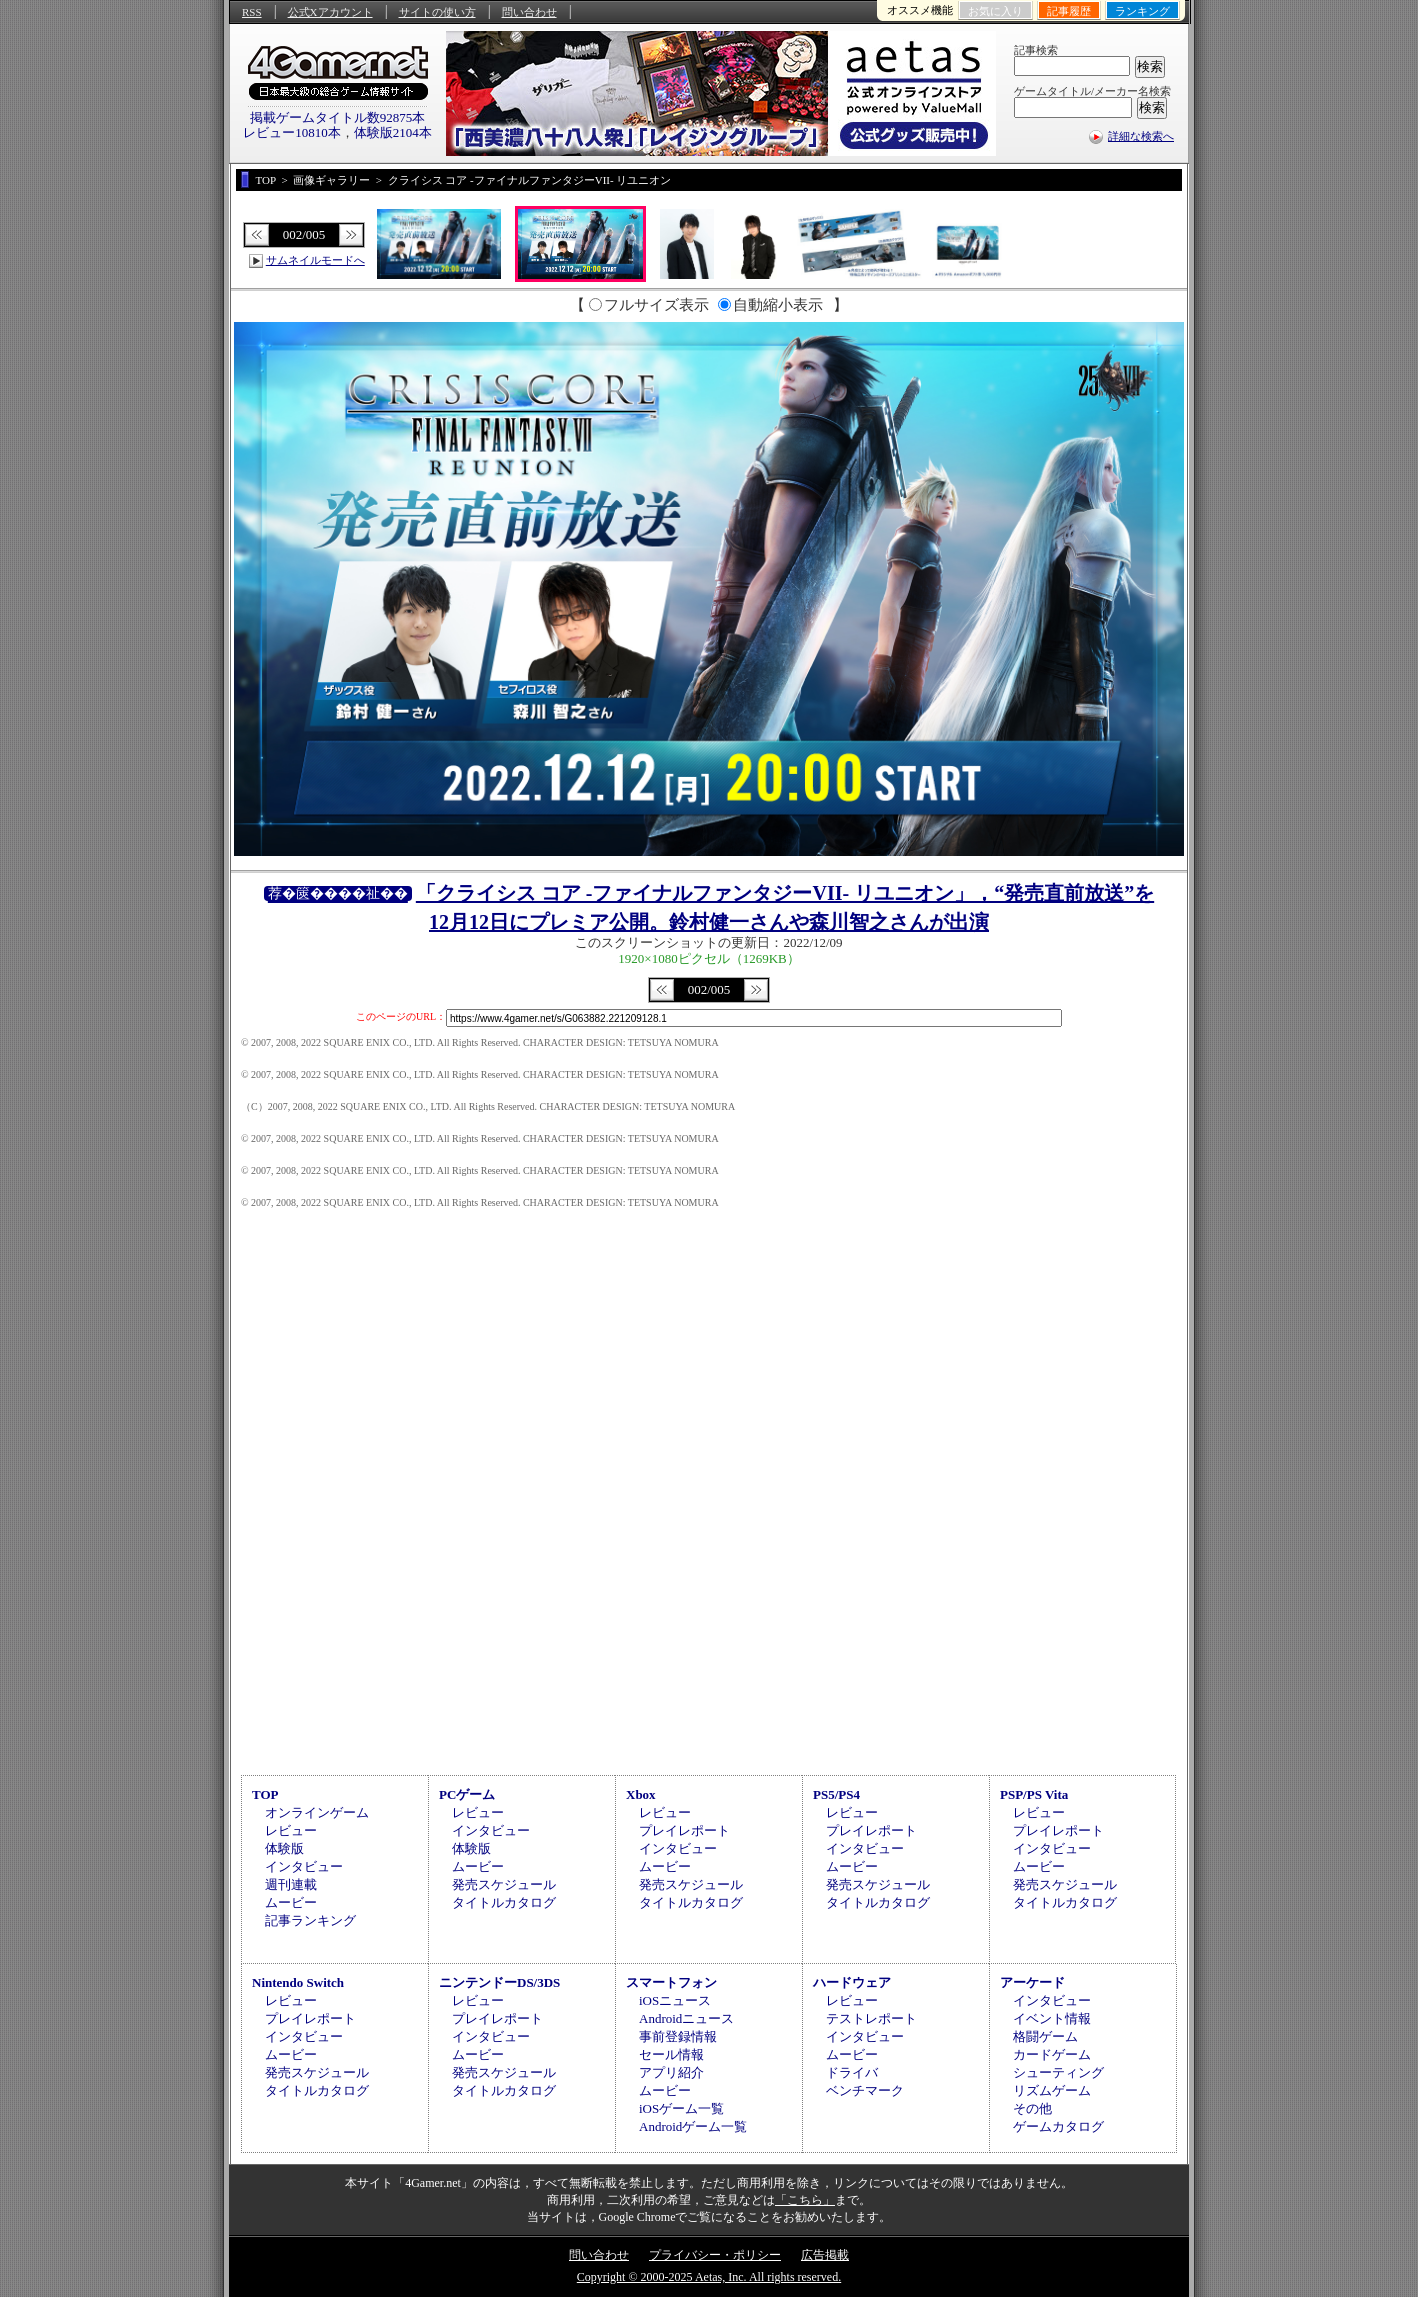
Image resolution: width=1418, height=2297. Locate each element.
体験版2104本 (393, 132)
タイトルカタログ (504, 1902)
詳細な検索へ (1141, 136)
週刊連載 (291, 1884)
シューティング (1058, 2072)
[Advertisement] (709, 1601)
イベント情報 (1052, 2018)
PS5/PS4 (836, 1794)
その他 (1032, 2108)
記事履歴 (1069, 11)
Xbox (641, 1794)
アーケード (1032, 1982)
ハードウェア (852, 1982)
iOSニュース (675, 2000)
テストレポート (871, 2018)
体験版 (284, 1848)
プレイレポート (684, 1830)
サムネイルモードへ (315, 260)
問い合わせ (529, 12)
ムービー (291, 1902)
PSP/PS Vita (1034, 1794)
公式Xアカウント (330, 12)
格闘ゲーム (1045, 2036)
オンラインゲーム (317, 1812)
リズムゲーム (1052, 2090)
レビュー (291, 1830)
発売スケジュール (504, 1884)
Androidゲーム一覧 (693, 2126)
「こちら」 (805, 2200)
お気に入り (995, 11)
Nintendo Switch (298, 1982)
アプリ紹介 (671, 2072)
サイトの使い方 (437, 12)
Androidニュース (686, 2018)
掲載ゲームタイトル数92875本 (338, 117)
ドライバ (852, 2072)
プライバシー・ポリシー (715, 2255)
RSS (252, 12)
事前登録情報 (678, 2036)
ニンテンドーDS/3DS (499, 1982)
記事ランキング (310, 1920)
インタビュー (304, 1866)
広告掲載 (825, 2255)
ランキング (1142, 11)
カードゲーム (1052, 2054)
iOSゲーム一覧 (681, 2108)
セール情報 (671, 2054)
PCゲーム (467, 1794)
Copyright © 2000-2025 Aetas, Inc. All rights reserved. (709, 2277)
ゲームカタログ (1058, 2126)
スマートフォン (671, 1982)
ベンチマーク (865, 2090)
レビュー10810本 (292, 132)
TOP (265, 1794)
